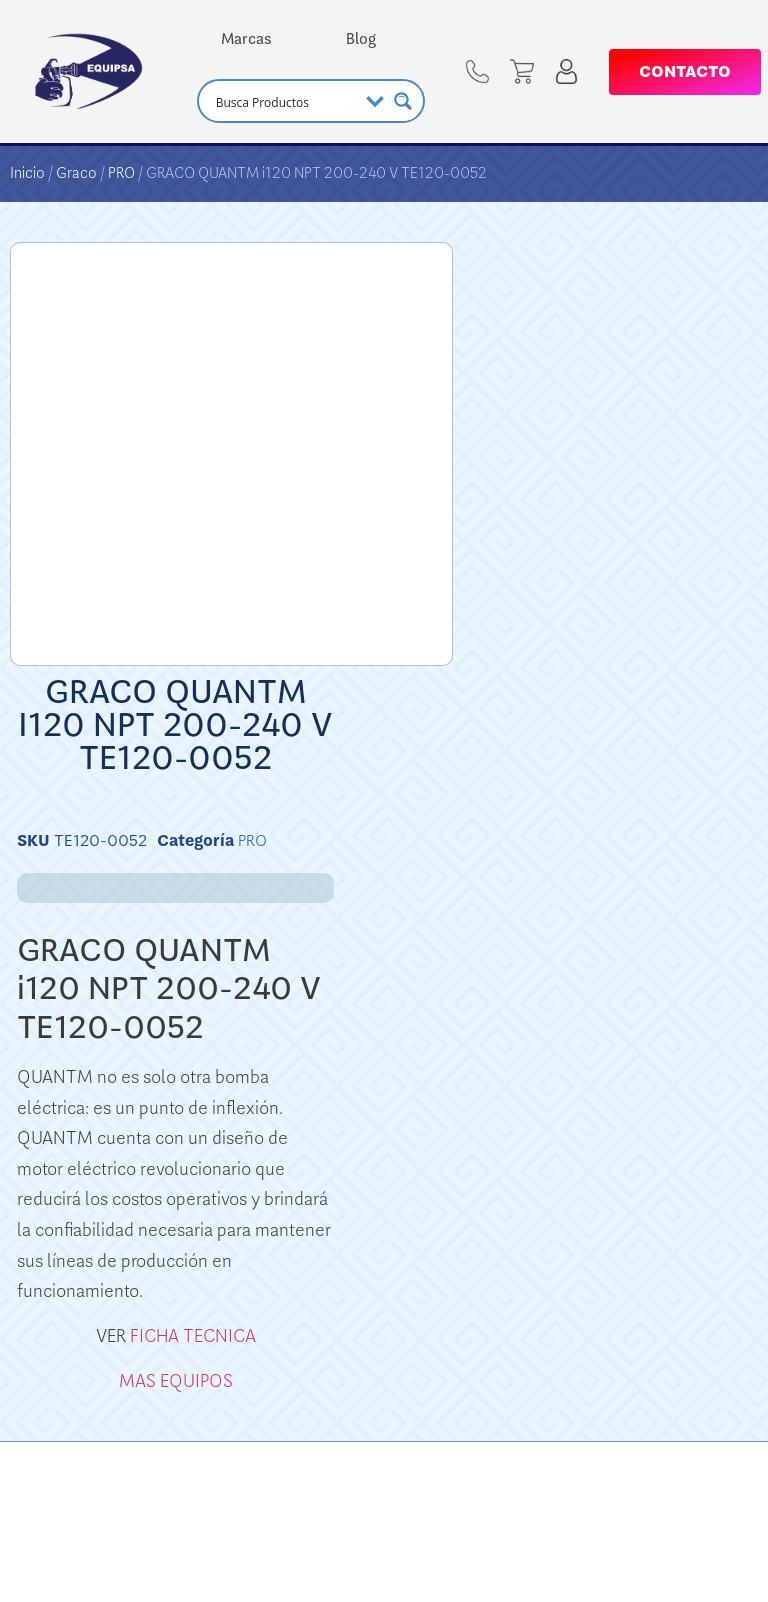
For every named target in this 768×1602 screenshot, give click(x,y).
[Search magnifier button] (403, 101)
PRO (121, 173)
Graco (76, 173)
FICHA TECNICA (193, 1336)
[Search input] (284, 101)
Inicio (27, 173)
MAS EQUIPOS (176, 1381)
